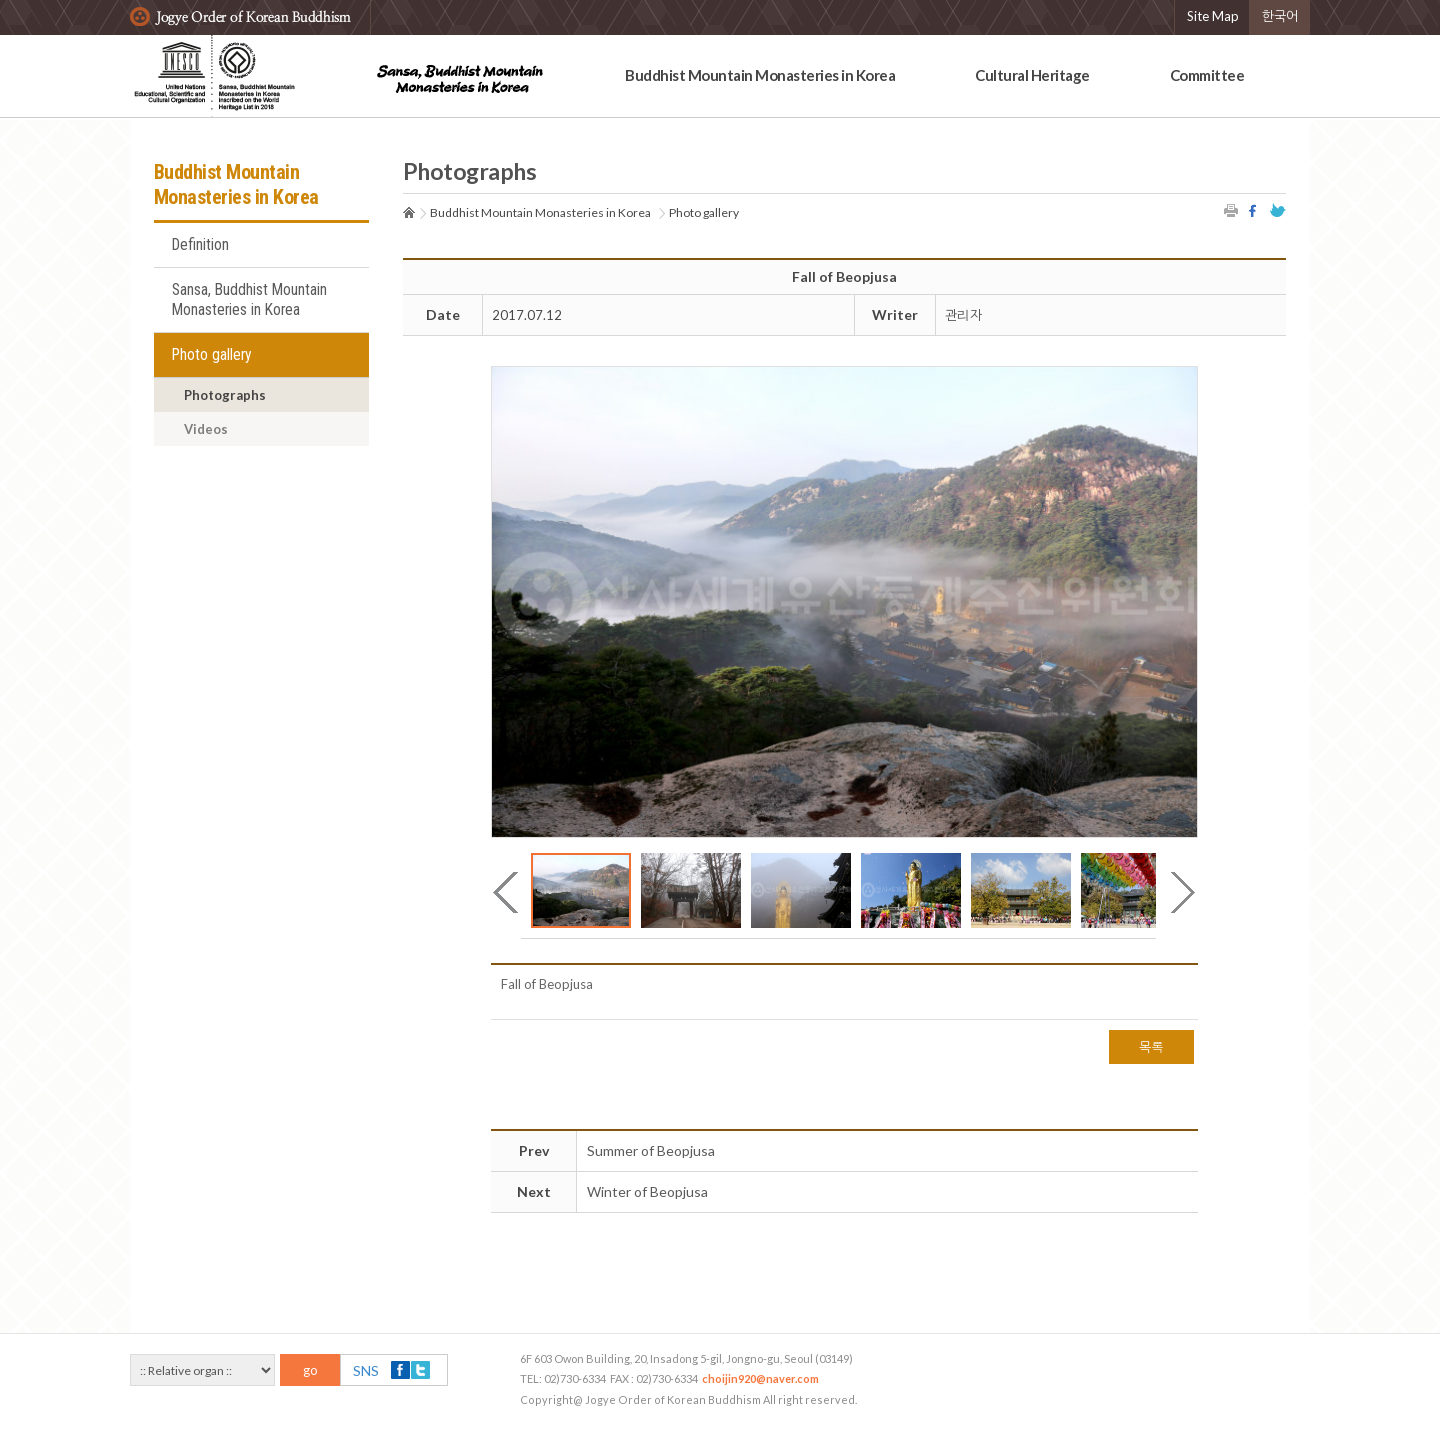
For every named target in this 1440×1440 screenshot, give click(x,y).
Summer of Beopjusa (651, 1150)
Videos (206, 429)
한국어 (1280, 16)
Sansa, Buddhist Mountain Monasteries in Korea (249, 300)
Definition (200, 245)
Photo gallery (212, 355)
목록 (1151, 1047)
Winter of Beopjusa (647, 1191)
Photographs (225, 395)
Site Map (1213, 16)
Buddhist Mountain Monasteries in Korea (760, 75)
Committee (1207, 75)
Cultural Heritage (1032, 75)
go (310, 1370)
